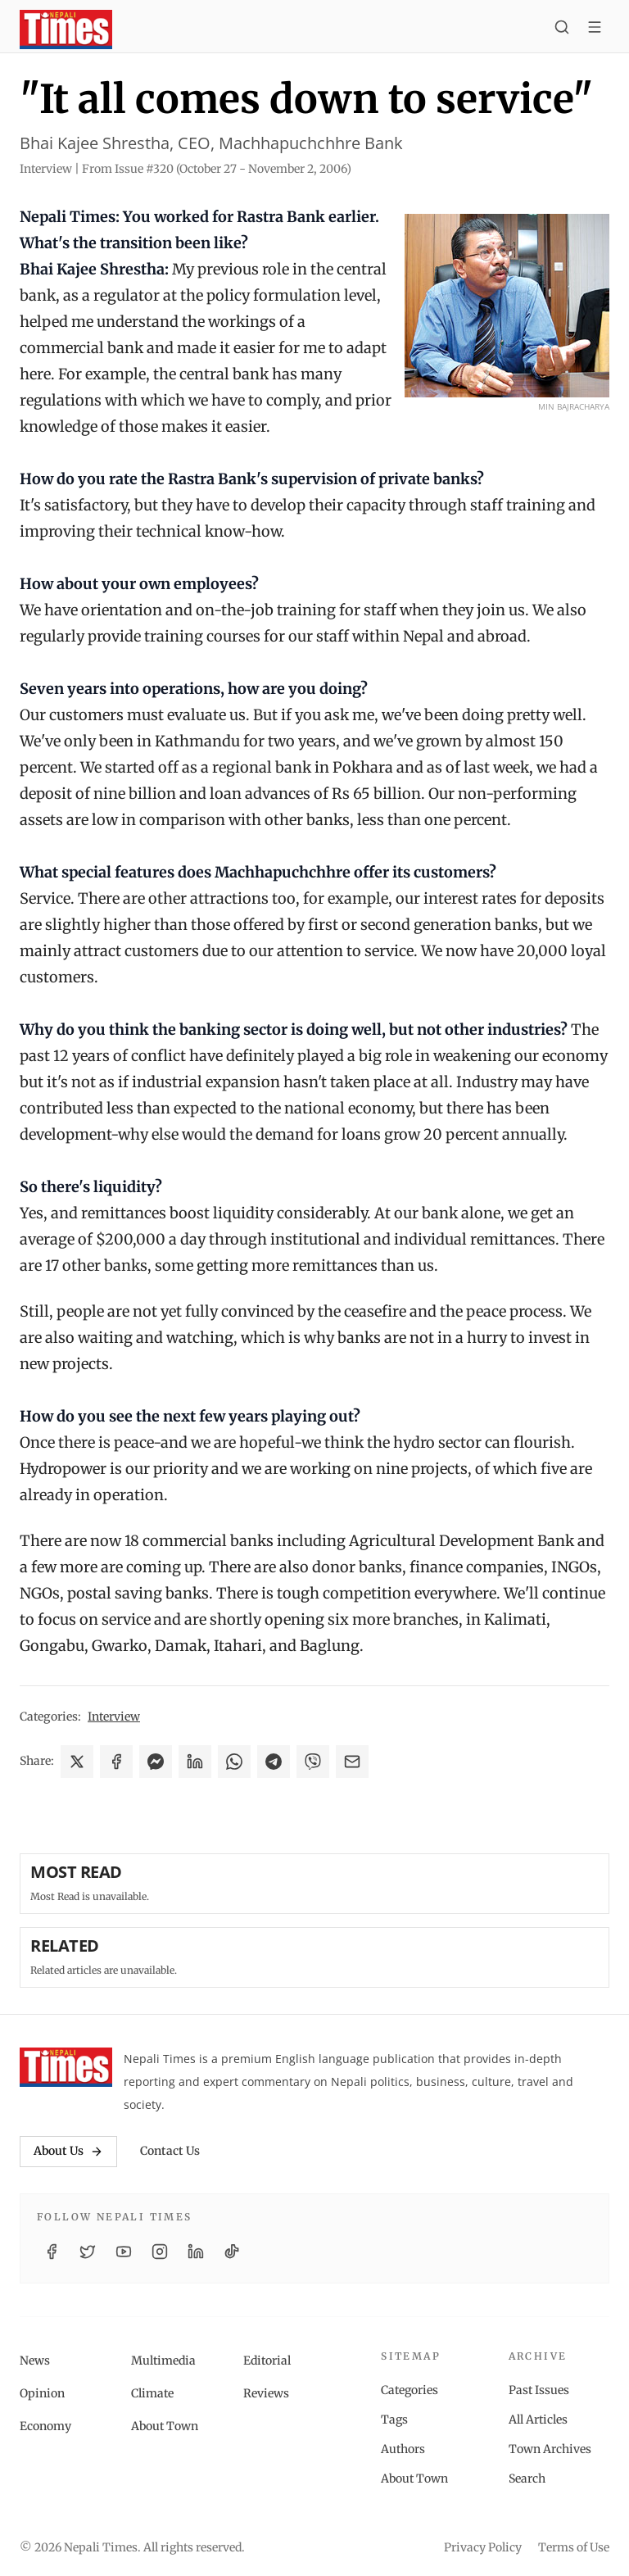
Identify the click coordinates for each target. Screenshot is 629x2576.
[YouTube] (123, 2251)
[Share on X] (77, 1761)
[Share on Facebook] (116, 1761)
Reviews (266, 2393)
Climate (152, 2393)
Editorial (267, 2360)
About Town (164, 2426)
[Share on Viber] (312, 1761)
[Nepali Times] (66, 2067)
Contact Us (170, 2150)
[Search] (562, 29)
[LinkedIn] (195, 2251)
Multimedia (163, 2360)
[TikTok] (232, 2251)
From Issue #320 (216, 168)
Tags (394, 2419)
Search (527, 2478)
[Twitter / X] (87, 2251)
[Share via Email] (352, 1761)
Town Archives (550, 2449)
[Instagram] (159, 2251)
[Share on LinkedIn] (195, 1761)
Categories (409, 2390)
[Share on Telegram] (273, 1761)
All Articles (538, 2419)
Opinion (42, 2393)
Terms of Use (573, 2547)
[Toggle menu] (594, 29)
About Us (68, 2150)
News (35, 2360)
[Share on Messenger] (155, 1761)
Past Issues (539, 2390)
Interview (114, 1716)
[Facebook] (51, 2251)
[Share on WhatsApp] (234, 1761)
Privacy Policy (483, 2547)
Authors (403, 2449)
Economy (45, 2426)
